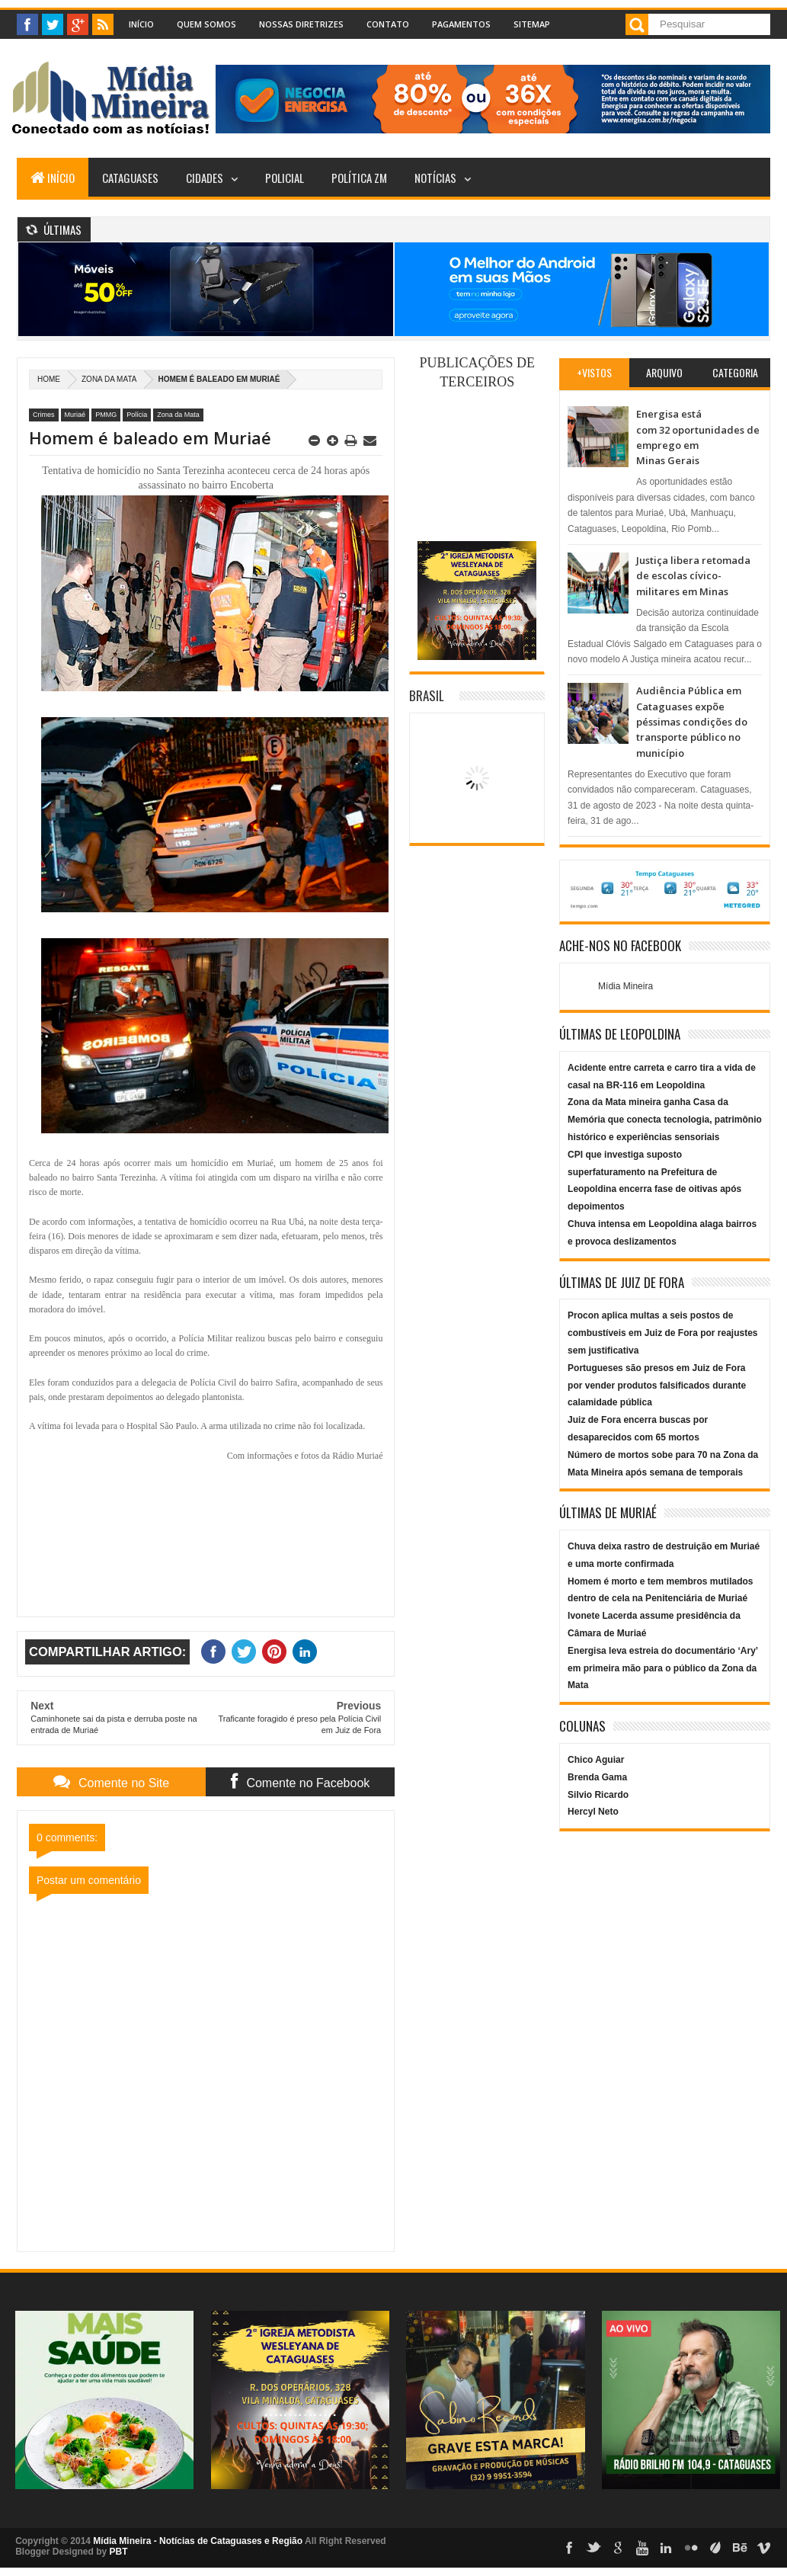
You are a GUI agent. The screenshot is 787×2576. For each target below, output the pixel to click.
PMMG (106, 414)
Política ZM (359, 177)
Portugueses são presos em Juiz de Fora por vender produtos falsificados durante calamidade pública (657, 1385)
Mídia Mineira (625, 986)
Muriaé (75, 414)
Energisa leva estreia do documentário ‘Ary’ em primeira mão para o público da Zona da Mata (662, 1668)
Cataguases (130, 177)
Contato (387, 24)
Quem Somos (206, 24)
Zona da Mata (109, 379)
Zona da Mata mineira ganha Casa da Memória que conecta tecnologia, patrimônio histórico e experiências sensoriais (665, 1119)
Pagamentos (461, 24)
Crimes (44, 414)
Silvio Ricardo (598, 1794)
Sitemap (531, 24)
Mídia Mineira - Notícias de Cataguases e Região (197, 2541)
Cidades (204, 177)
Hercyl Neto (593, 1811)
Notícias (435, 177)
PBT (118, 2551)
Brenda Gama (597, 1777)
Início (141, 24)
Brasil (426, 695)
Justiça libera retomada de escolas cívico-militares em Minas (693, 575)
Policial (284, 177)
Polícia (136, 414)
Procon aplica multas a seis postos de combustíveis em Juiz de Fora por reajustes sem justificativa (662, 1333)
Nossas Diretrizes (301, 24)
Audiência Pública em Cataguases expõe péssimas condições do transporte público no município (691, 722)
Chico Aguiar (596, 1759)
